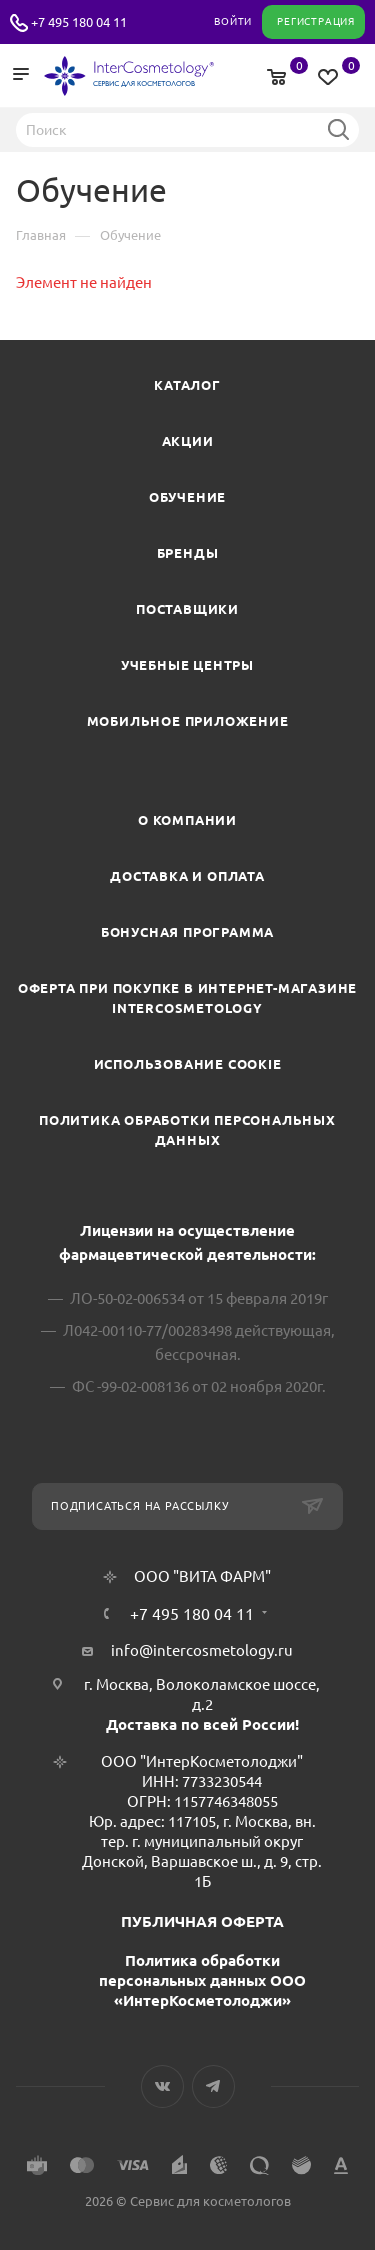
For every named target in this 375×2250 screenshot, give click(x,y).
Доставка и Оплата (187, 876)
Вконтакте (162, 2086)
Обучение (187, 497)
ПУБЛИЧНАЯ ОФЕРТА (202, 1921)
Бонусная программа (187, 932)
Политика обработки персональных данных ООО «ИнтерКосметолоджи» (202, 1980)
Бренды (188, 553)
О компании (187, 820)
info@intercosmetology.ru (202, 1650)
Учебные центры (187, 665)
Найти (338, 129)
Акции (188, 441)
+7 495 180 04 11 (79, 22)
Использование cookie (188, 1064)
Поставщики (187, 609)
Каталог (187, 385)
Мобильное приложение (188, 721)
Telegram (213, 2086)
